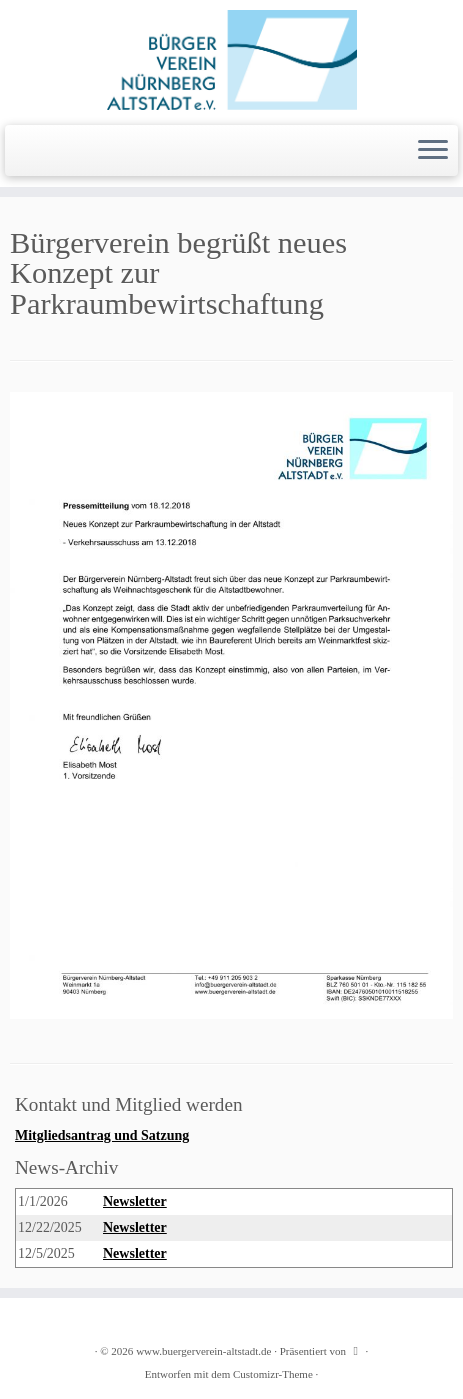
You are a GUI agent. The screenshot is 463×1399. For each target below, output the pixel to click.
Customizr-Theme (273, 1374)
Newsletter (135, 1201)
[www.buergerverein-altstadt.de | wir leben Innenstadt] (231, 60)
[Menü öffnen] (433, 151)
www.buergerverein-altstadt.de (203, 1351)
